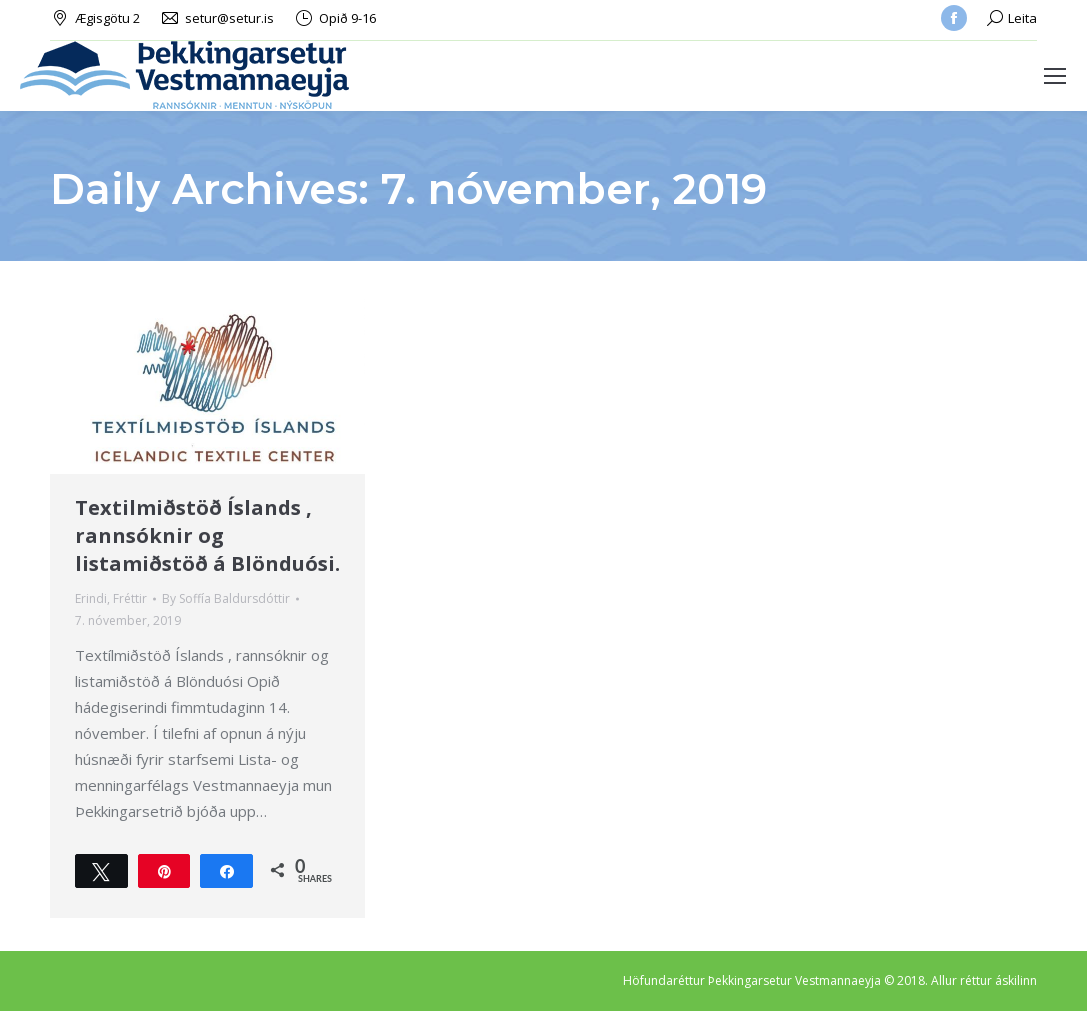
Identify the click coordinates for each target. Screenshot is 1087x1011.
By (226, 598)
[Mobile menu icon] (1055, 76)
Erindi (91, 598)
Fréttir (130, 598)
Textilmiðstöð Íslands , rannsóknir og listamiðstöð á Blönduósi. (207, 535)
